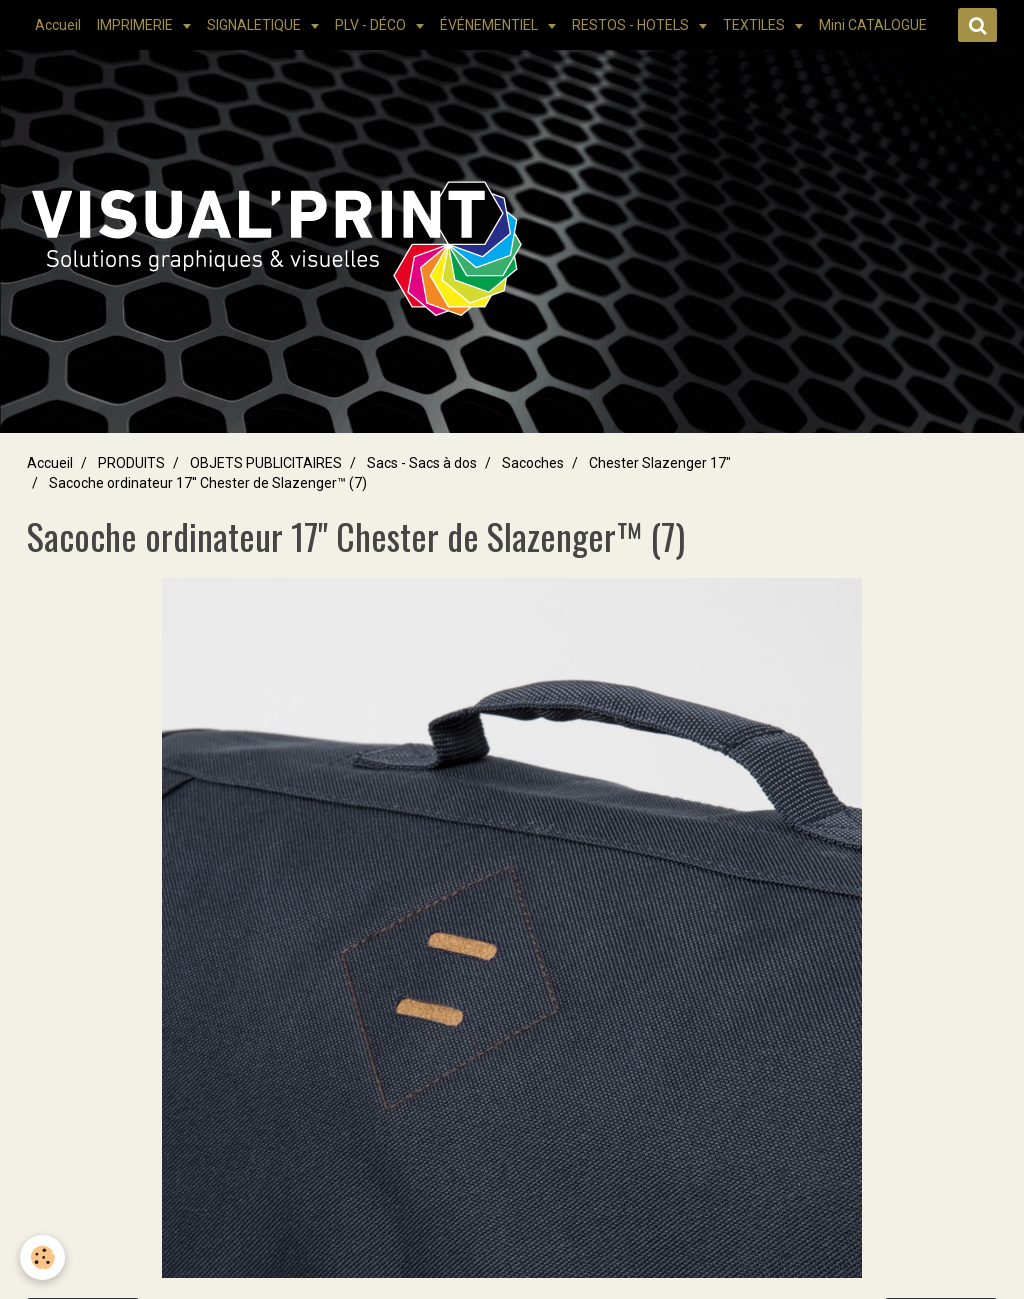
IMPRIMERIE (136, 25)
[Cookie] (42, 1257)
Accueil (58, 25)
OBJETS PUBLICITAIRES (266, 463)
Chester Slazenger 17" (660, 463)
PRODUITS (131, 463)
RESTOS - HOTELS (632, 25)
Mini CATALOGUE (873, 25)
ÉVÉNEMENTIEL (490, 25)
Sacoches (533, 463)
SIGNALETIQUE (255, 25)
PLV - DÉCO (372, 25)
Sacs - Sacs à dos (422, 463)
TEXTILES (755, 25)
